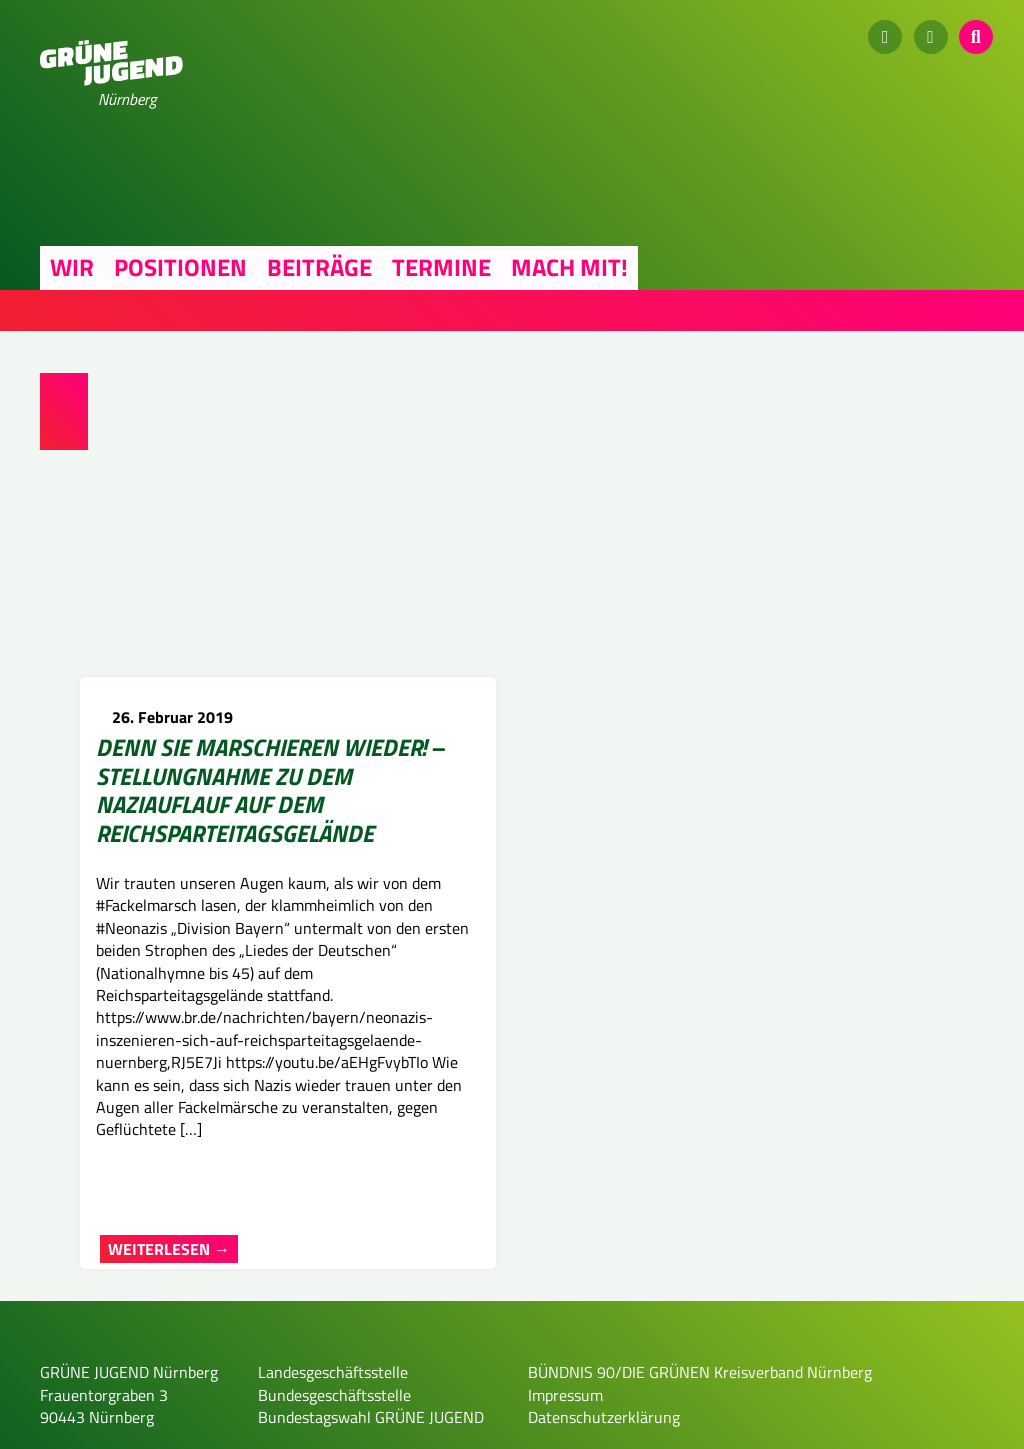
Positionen (180, 267)
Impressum (565, 1426)
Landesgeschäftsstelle (333, 1404)
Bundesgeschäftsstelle (334, 1426)
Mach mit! (569, 267)
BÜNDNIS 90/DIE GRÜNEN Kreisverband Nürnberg (700, 1404)
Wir (72, 267)
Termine (441, 267)
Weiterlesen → (169, 1280)
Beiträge (319, 267)
